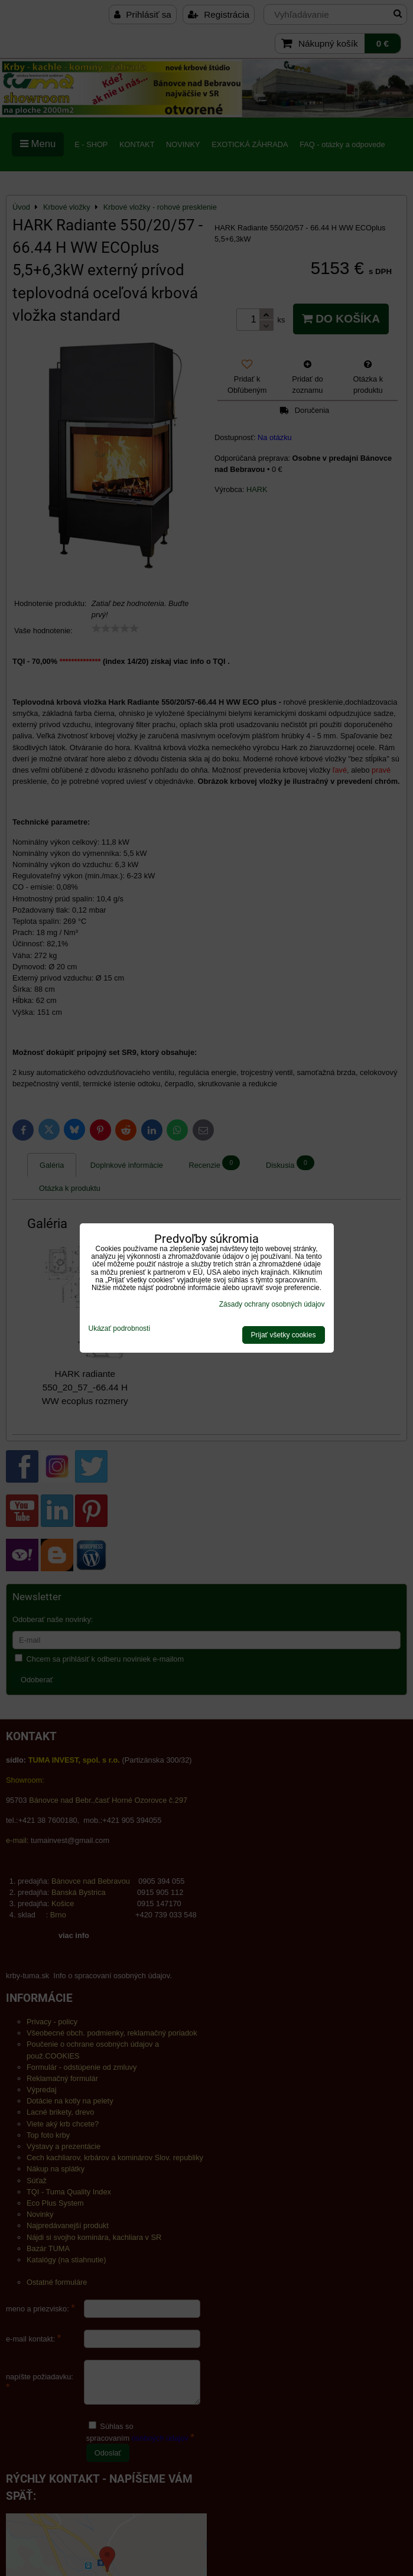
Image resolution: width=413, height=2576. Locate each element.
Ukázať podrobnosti (120, 1329)
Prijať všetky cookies (283, 1335)
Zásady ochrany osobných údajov (272, 1304)
